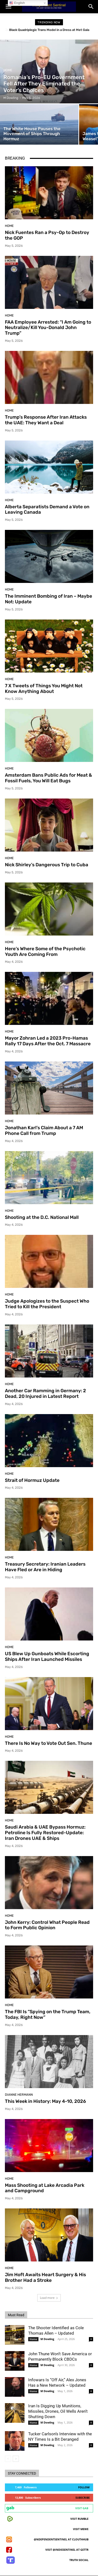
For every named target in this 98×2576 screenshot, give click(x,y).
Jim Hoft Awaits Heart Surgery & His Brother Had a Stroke (45, 2277)
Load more (49, 2298)
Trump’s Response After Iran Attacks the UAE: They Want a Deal (46, 420)
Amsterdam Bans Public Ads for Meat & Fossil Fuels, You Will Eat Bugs (48, 778)
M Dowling (47, 2339)
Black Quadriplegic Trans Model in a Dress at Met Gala (54, 30)
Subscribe (82, 2497)
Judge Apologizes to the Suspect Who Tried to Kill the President (47, 1303)
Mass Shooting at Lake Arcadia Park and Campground (44, 2188)
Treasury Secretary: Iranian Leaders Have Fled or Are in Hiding (45, 1566)
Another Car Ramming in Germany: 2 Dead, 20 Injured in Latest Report (45, 1393)
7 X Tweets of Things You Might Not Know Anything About (44, 688)
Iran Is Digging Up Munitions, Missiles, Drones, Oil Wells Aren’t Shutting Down (58, 2411)
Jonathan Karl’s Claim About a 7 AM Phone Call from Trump (44, 1130)
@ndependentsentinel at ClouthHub (61, 2539)
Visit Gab (81, 2508)
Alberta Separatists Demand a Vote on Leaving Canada (47, 509)
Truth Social (78, 2560)
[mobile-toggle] (8, 6)
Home (7, 70)
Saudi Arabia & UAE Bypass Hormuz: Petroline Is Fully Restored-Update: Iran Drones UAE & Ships (45, 1832)
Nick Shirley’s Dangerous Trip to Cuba (46, 865)
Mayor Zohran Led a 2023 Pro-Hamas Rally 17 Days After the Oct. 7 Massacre (48, 1041)
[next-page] (16, 2459)
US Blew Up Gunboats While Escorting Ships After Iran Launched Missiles (47, 1656)
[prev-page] (8, 2459)
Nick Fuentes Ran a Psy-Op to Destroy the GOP (47, 235)
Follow (84, 2487)
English (17, 3)
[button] (91, 6)
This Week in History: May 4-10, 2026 (45, 2101)
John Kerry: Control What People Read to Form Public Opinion (47, 1925)
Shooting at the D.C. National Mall (42, 1217)
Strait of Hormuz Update (32, 1480)
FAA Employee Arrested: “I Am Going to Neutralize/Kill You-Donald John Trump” (48, 327)
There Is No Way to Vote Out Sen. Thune (48, 1743)
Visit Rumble (79, 2519)
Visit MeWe (80, 2529)
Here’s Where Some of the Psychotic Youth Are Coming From (45, 951)
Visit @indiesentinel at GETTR (66, 2549)
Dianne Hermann (19, 2094)
